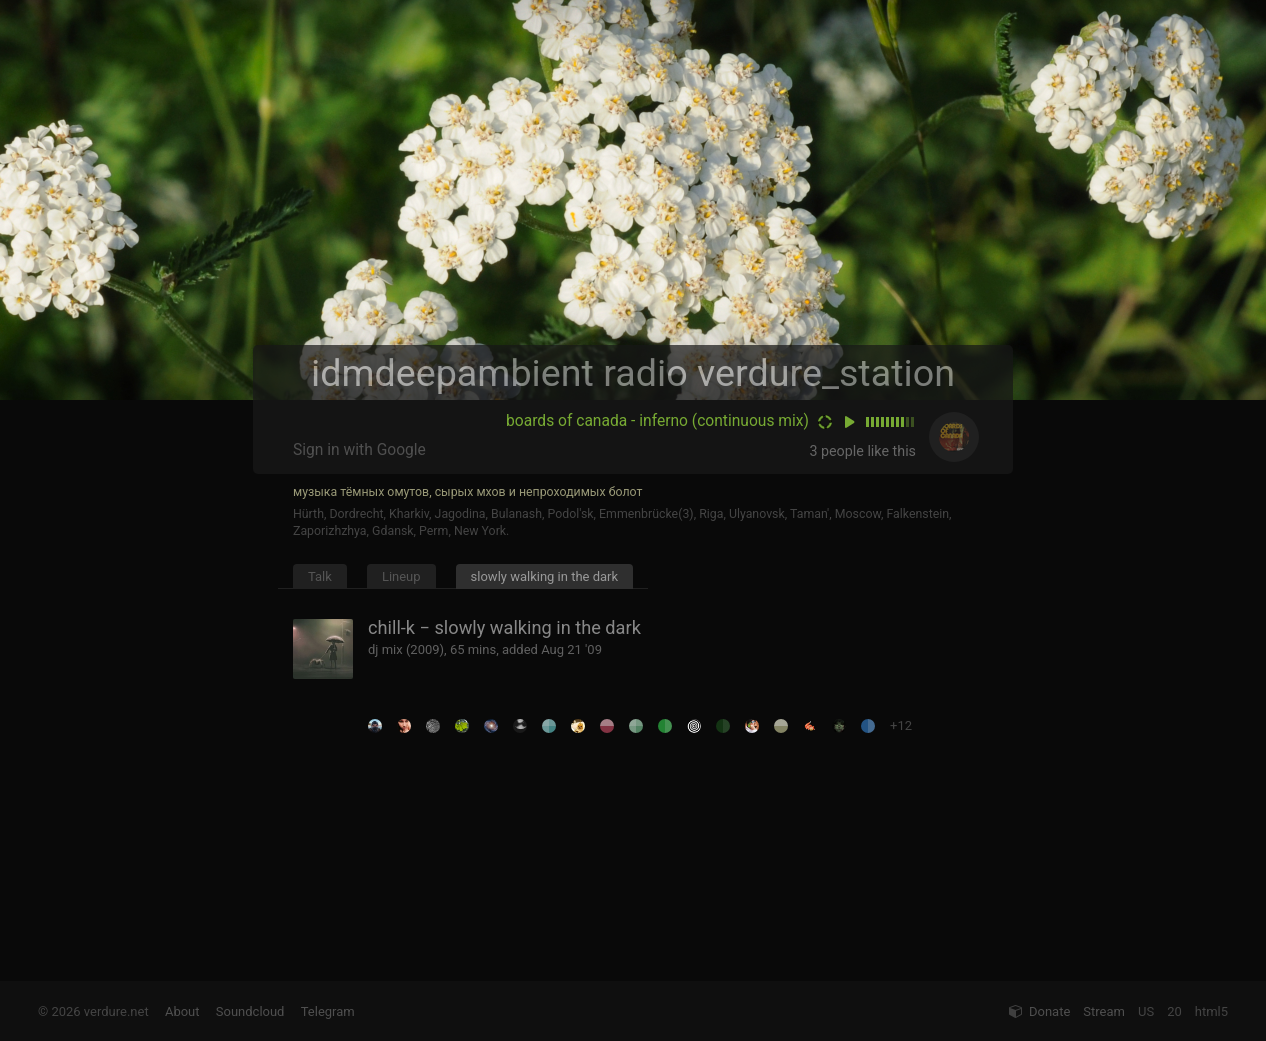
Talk (320, 576)
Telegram (328, 1011)
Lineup (401, 576)
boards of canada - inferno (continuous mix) (657, 421)
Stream (1104, 1011)
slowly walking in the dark (545, 576)
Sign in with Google (359, 450)
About (182, 1011)
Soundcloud (250, 1011)
